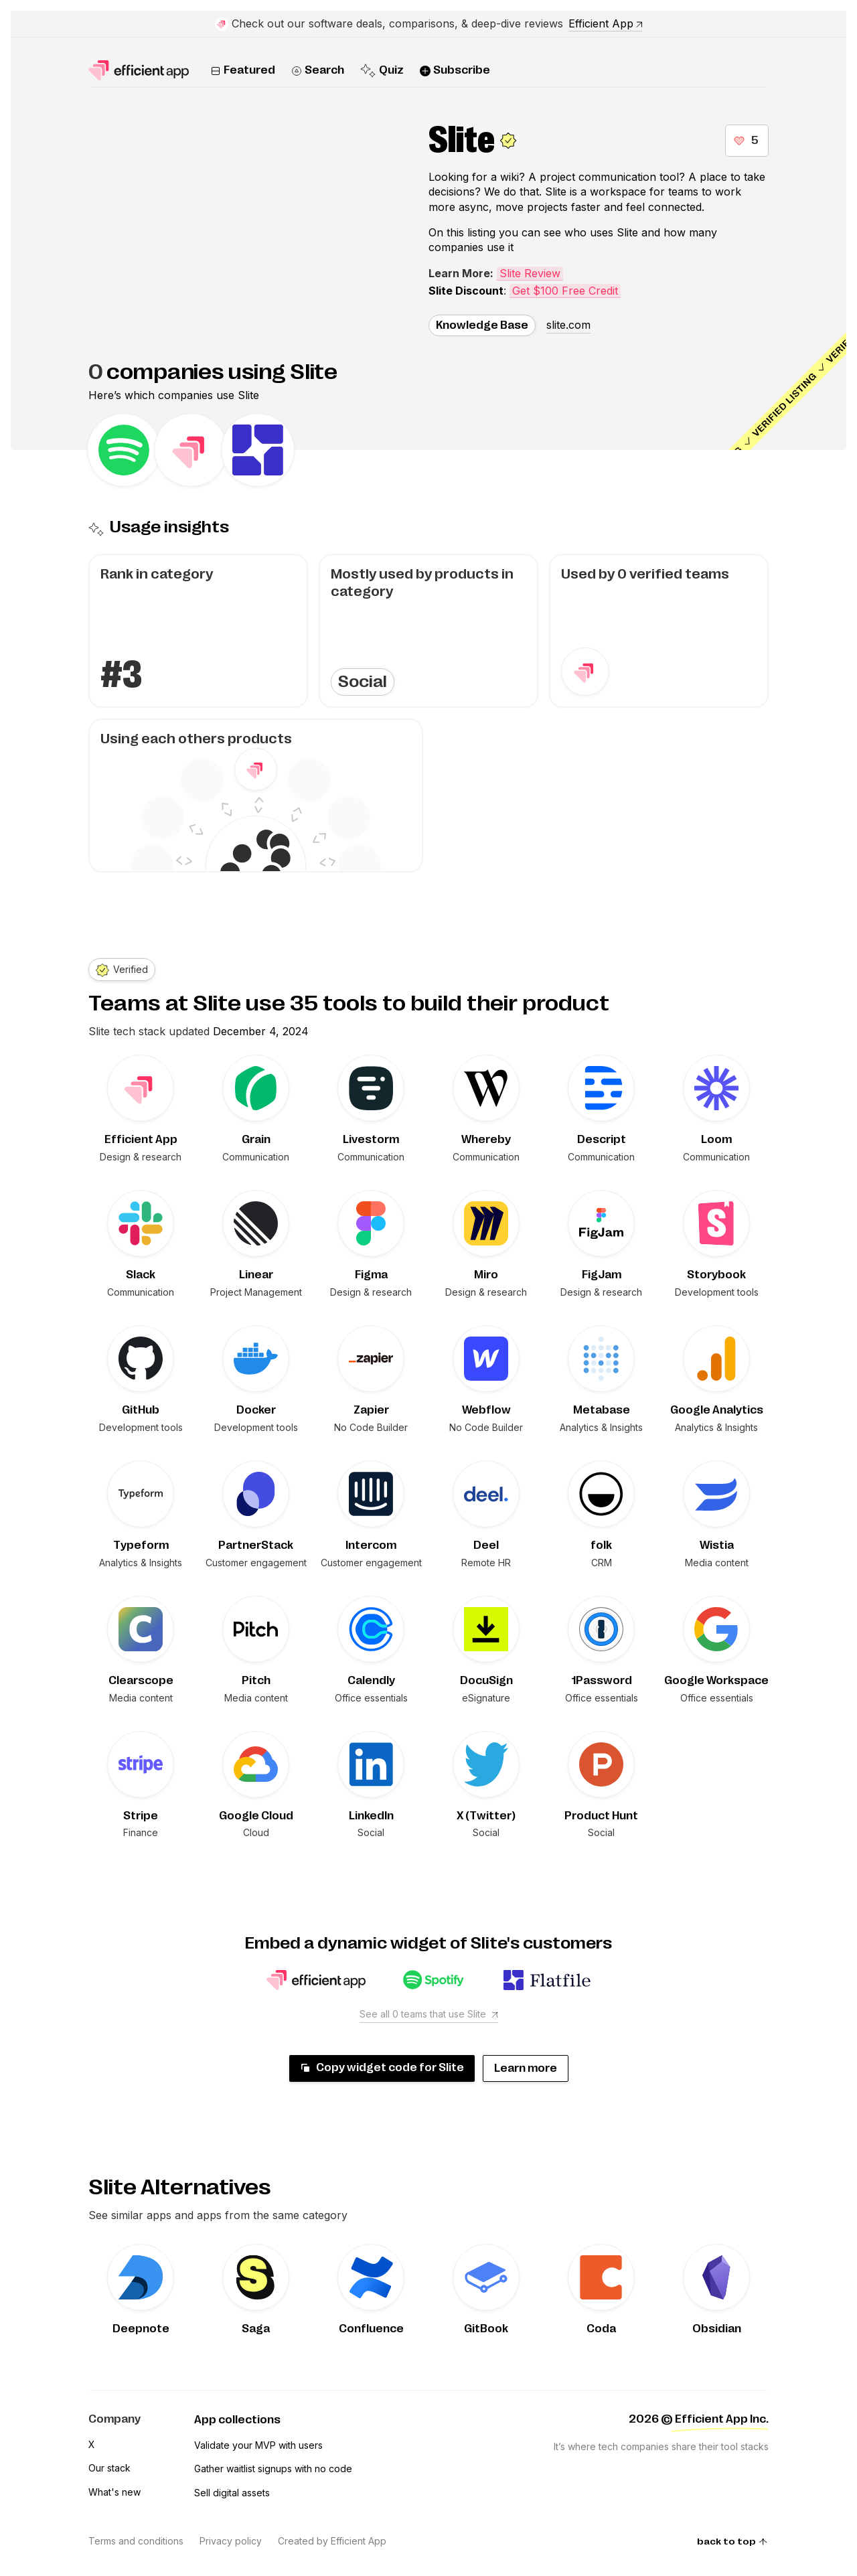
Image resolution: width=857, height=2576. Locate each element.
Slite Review (529, 273)
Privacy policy (231, 2541)
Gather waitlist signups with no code (273, 2468)
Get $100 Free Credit (565, 290)
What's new (114, 2492)
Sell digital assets (232, 2492)
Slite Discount (465, 290)
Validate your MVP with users (258, 2445)
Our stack (109, 2468)
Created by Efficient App (332, 2541)
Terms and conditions (135, 2541)
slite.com (568, 324)
